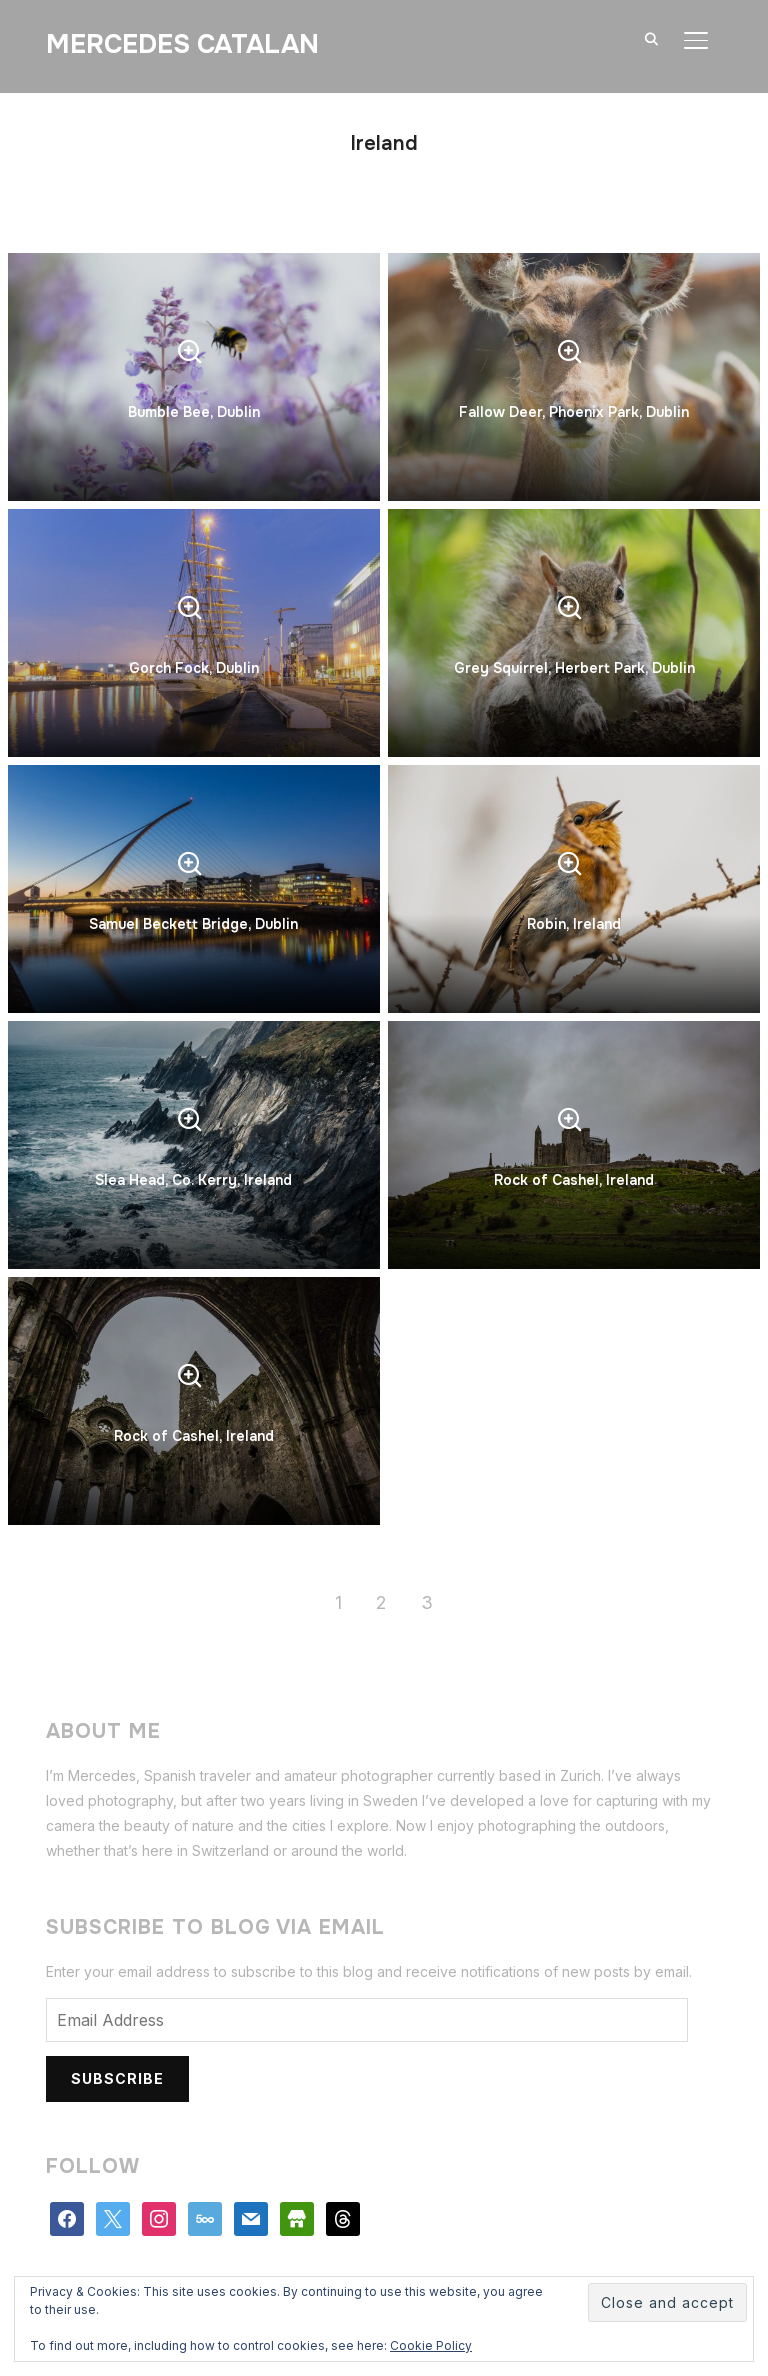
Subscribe (117, 2078)
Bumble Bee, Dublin (194, 412)
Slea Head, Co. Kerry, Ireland (193, 1180)
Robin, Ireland (574, 924)
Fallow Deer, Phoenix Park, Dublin (574, 412)
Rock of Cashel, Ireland (574, 1180)
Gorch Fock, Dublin (194, 668)
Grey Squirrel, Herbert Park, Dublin (574, 668)
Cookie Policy (431, 2345)
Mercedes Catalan (182, 44)
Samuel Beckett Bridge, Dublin (193, 924)
